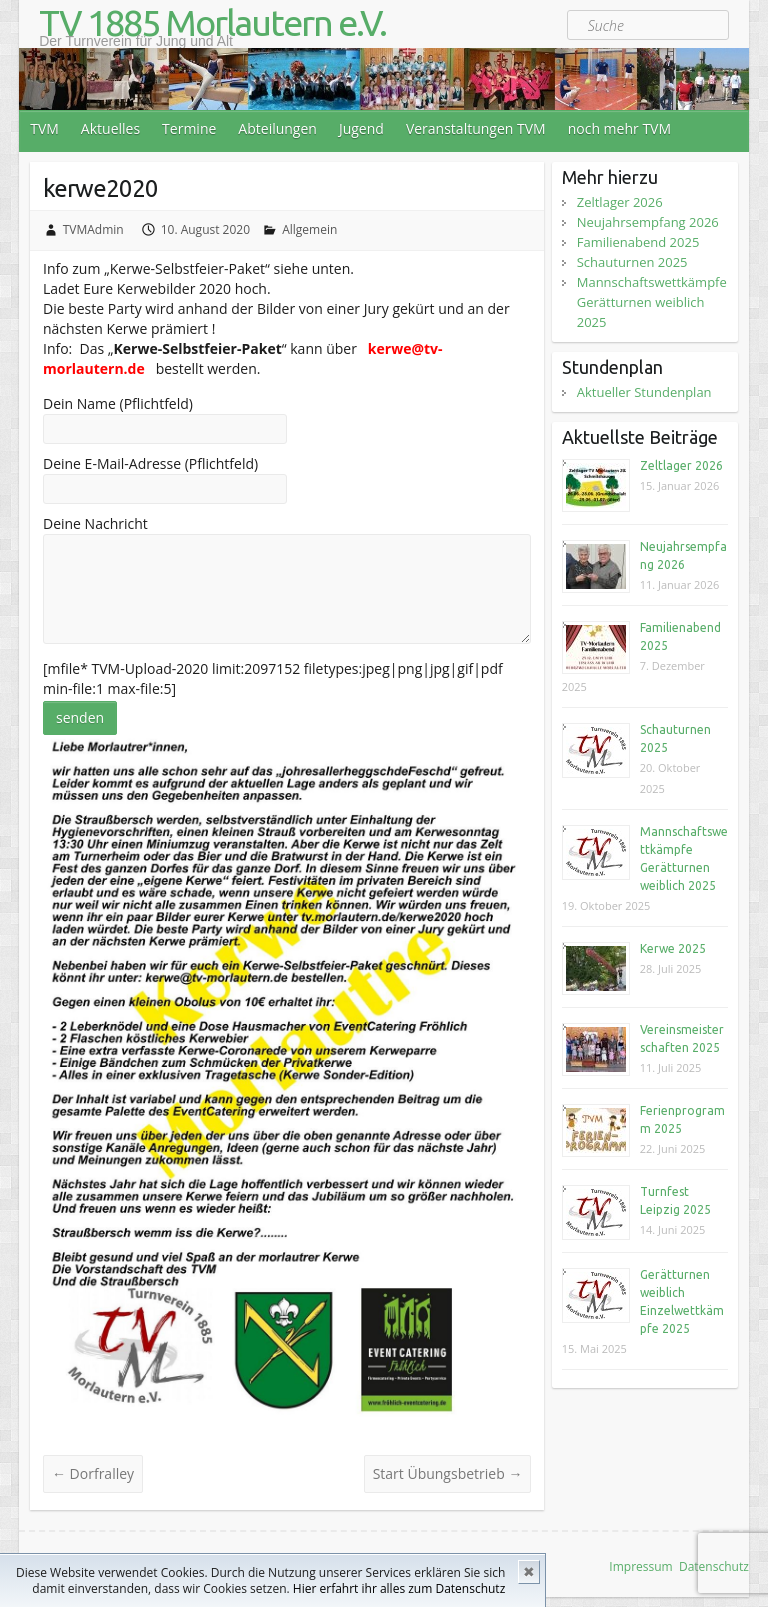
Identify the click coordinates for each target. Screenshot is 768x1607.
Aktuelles (110, 128)
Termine (189, 128)
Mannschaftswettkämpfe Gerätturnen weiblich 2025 (652, 302)
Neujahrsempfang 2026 (648, 222)
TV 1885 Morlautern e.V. (212, 23)
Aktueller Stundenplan (644, 392)
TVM (44, 128)
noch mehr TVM (619, 128)
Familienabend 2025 (638, 242)
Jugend (361, 128)
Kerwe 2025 (673, 948)
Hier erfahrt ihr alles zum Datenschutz (399, 1588)
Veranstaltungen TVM (476, 128)
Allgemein (309, 229)
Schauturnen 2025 (632, 262)
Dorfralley (93, 1473)
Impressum (640, 1566)
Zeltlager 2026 (620, 202)
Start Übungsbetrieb (448, 1473)
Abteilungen (277, 128)
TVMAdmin (93, 229)
